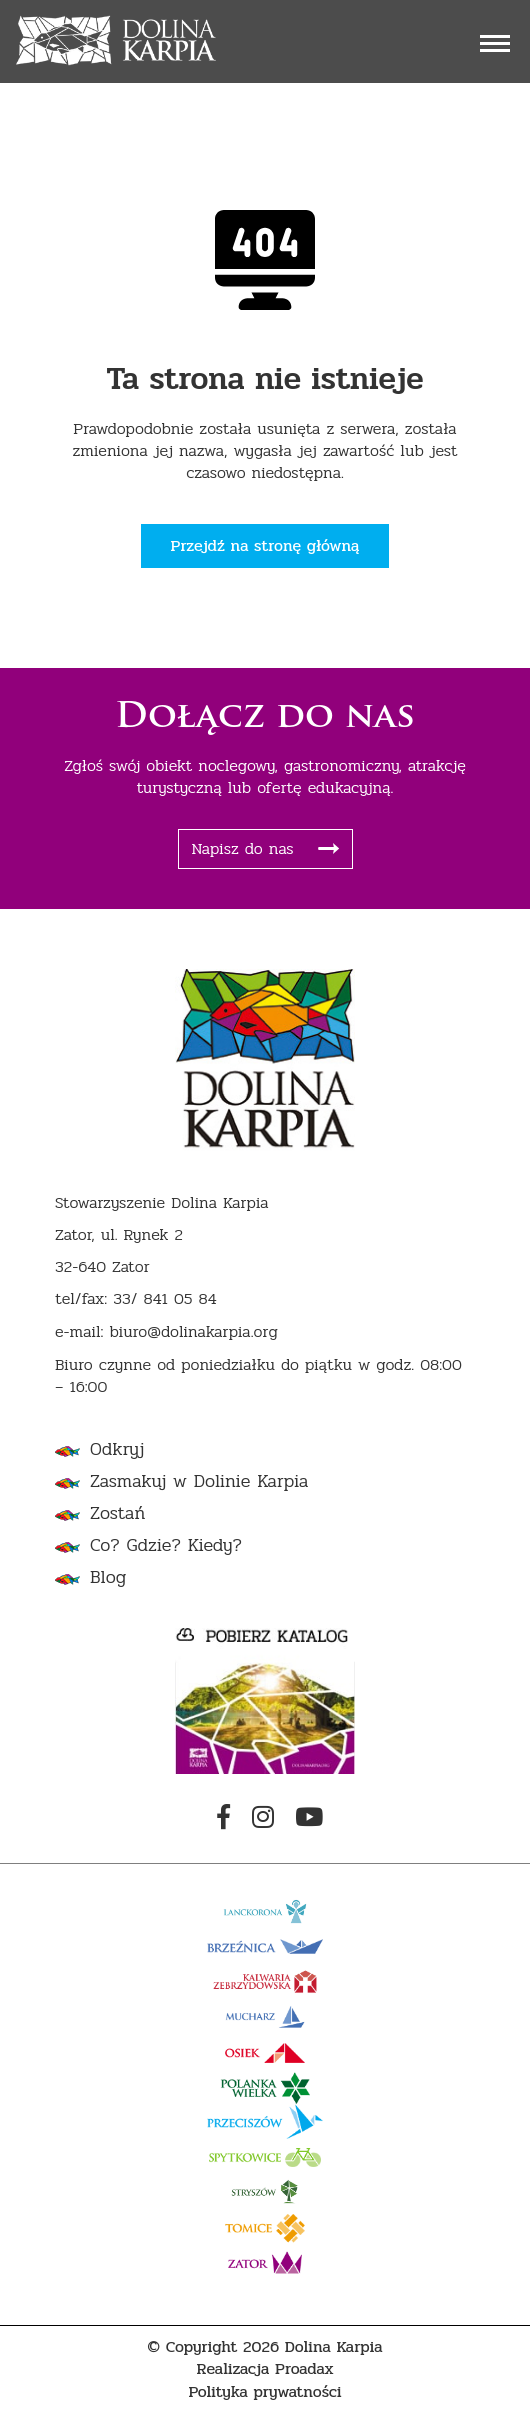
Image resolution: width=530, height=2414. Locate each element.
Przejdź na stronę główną (265, 545)
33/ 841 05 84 (165, 1299)
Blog (108, 1577)
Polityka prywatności (264, 2392)
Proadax (304, 2369)
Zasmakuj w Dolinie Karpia (199, 1481)
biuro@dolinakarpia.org (193, 1332)
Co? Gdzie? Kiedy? (166, 1545)
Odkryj (117, 1449)
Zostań (117, 1513)
